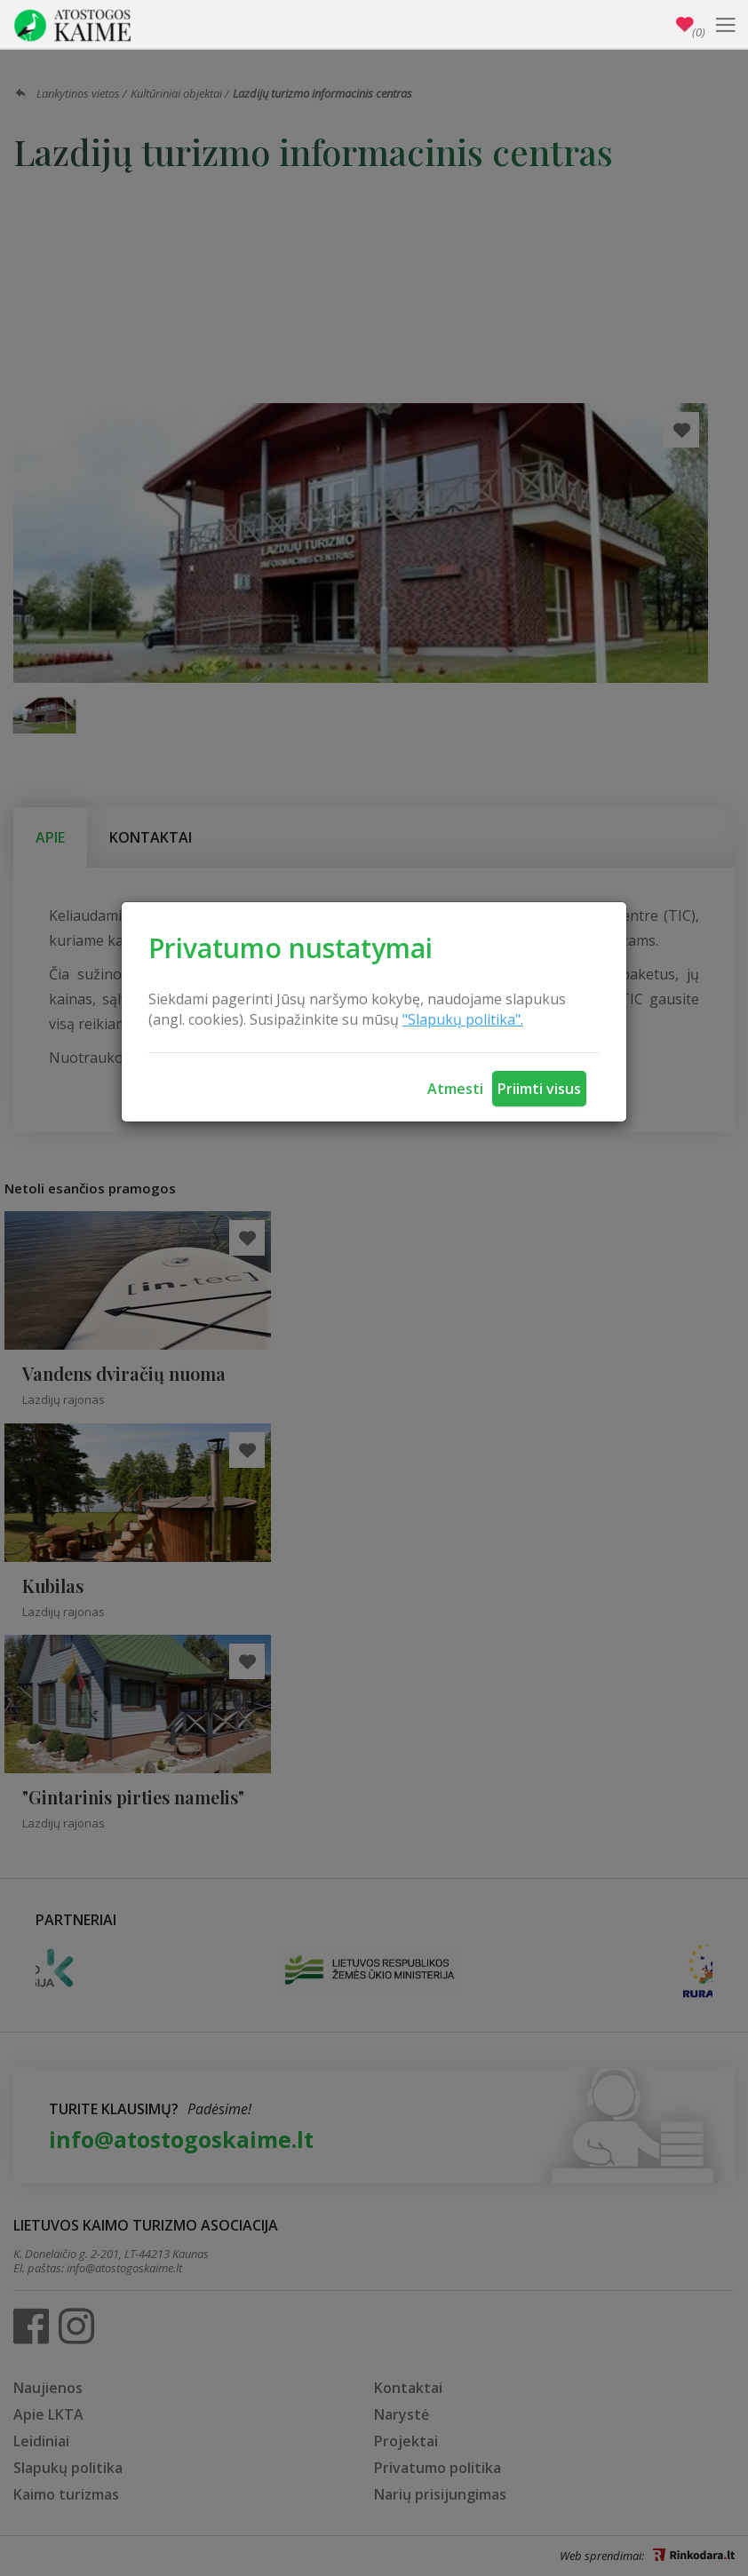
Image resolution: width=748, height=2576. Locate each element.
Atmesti (455, 1088)
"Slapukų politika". (462, 1019)
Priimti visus (539, 1088)
